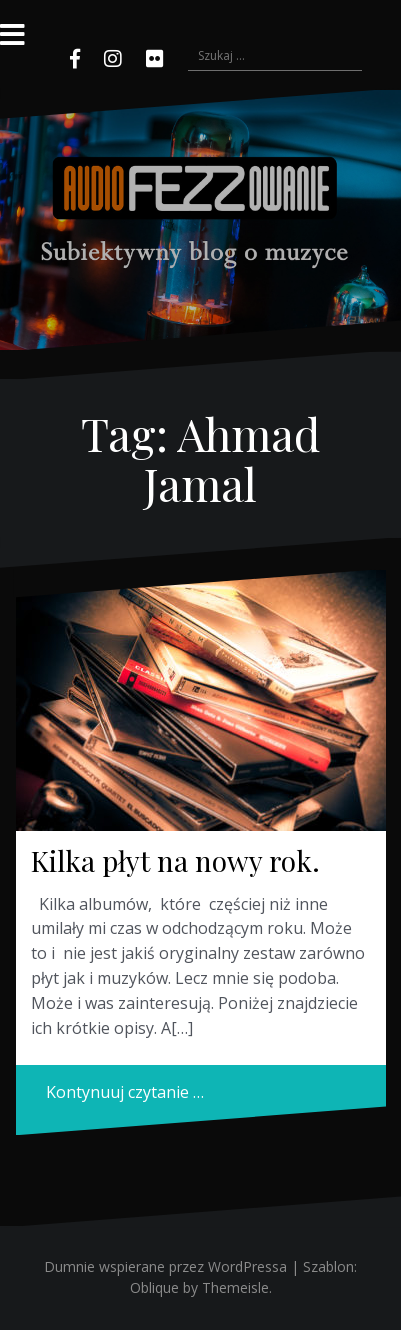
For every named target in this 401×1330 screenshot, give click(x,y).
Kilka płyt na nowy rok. (175, 860)
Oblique (154, 1287)
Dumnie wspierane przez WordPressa (165, 1266)
